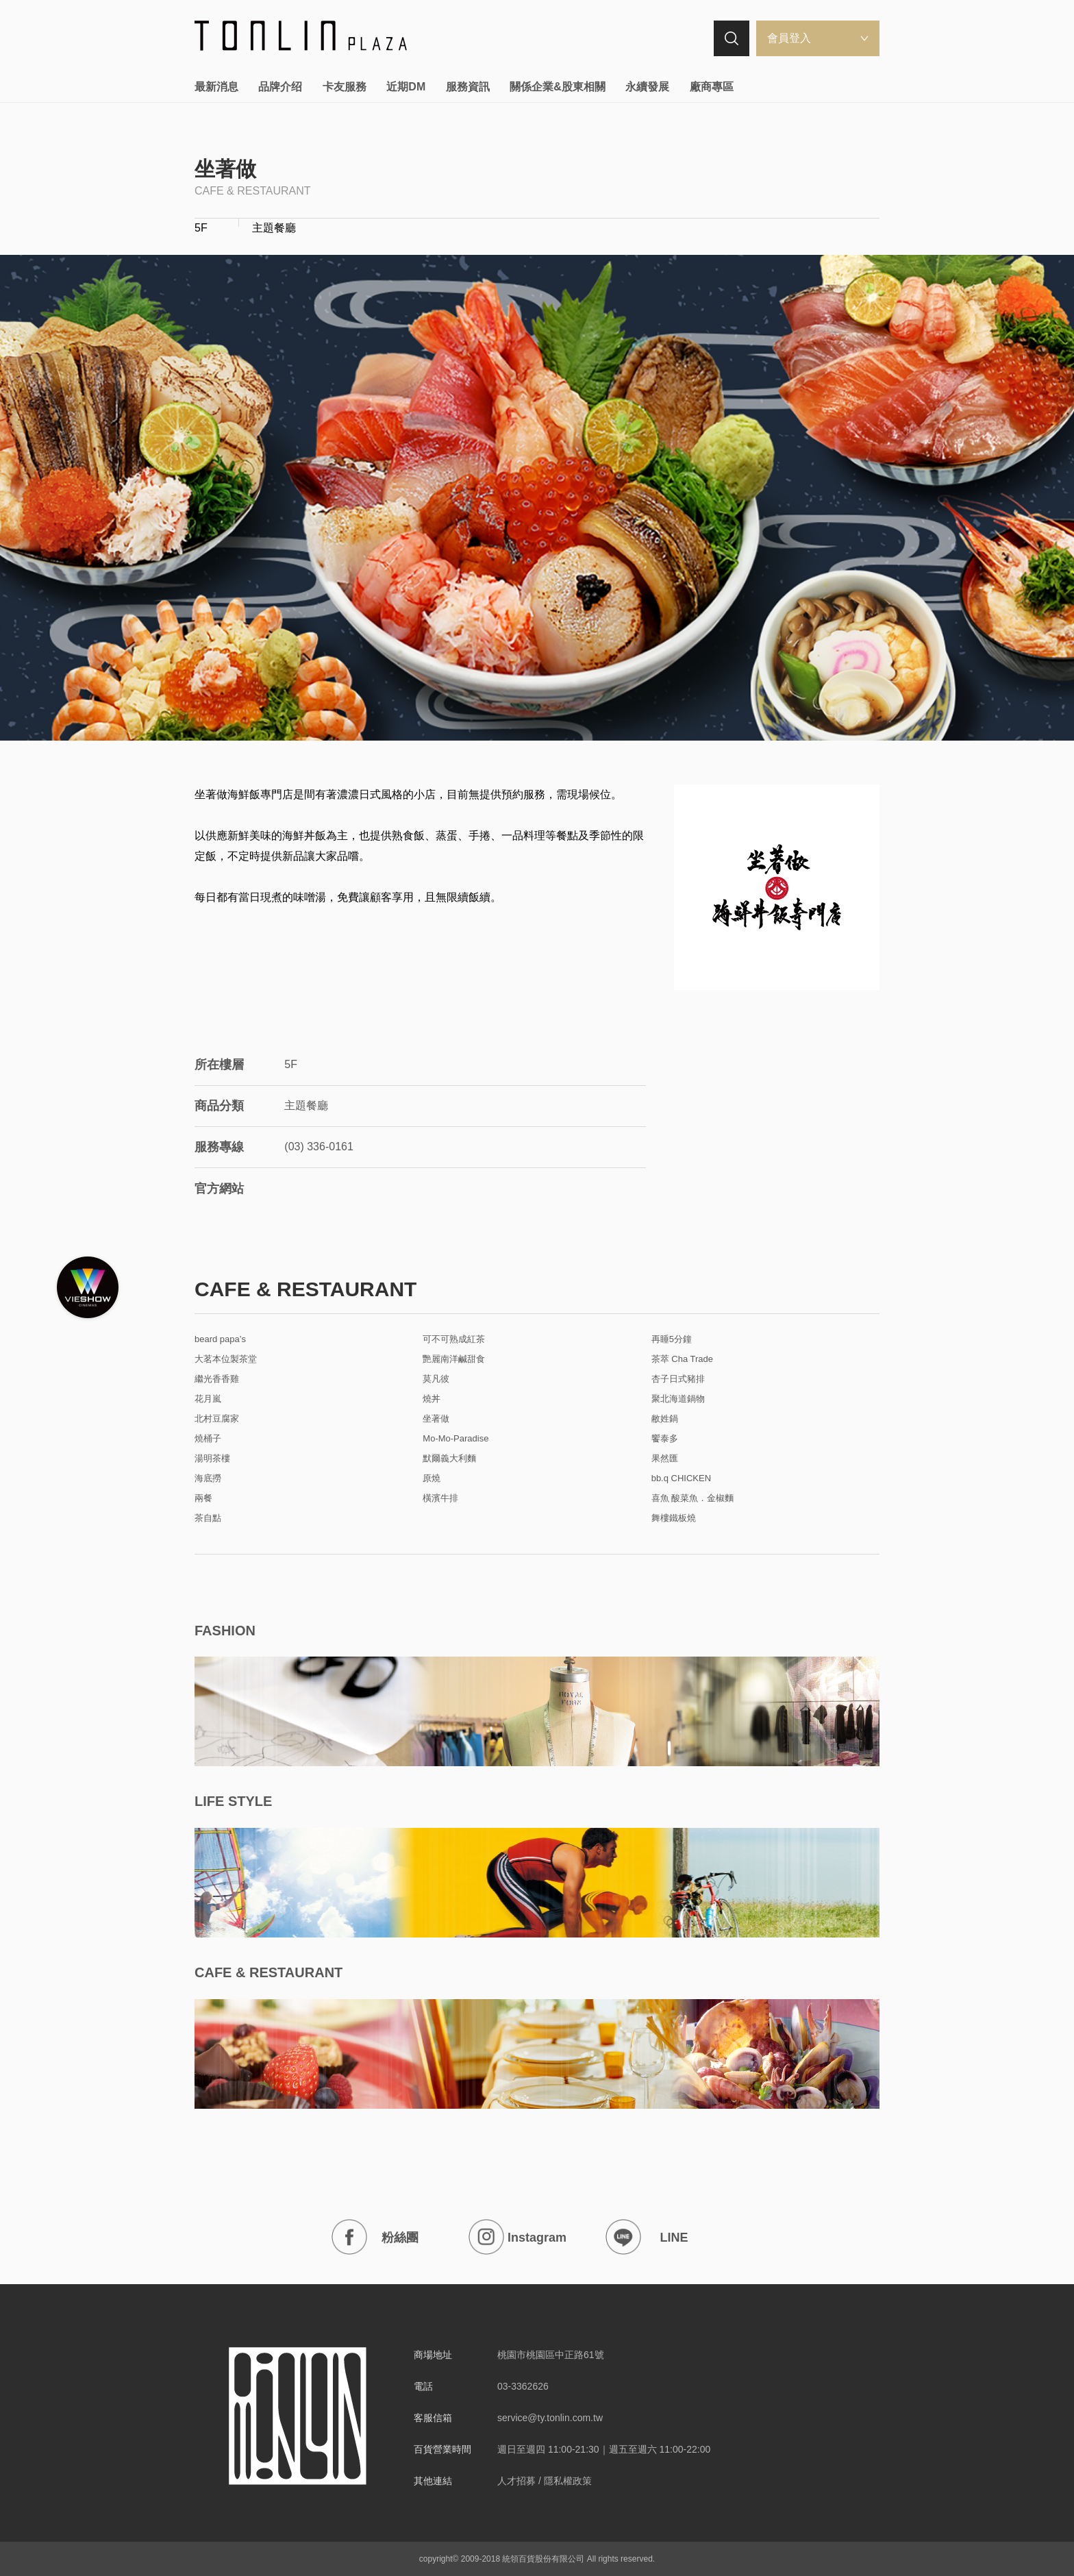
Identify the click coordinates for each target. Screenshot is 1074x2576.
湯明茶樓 (212, 1458)
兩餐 (203, 1498)
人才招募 (516, 2480)
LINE (646, 2237)
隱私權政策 (568, 2480)
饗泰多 (664, 1439)
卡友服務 (344, 86)
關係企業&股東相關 (557, 86)
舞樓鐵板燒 (673, 1518)
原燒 (431, 1478)
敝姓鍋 (664, 1419)
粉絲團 (375, 2237)
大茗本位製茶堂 (226, 1359)
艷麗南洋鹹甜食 (454, 1359)
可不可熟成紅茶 (454, 1339)
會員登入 (789, 38)
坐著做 (436, 1419)
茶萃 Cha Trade (682, 1359)
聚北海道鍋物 (678, 1399)
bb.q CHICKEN (681, 1478)
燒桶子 (208, 1439)
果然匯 (664, 1458)
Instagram (517, 2237)
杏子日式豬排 (678, 1379)
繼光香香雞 (217, 1379)
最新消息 (216, 86)
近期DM (405, 86)
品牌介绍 (280, 86)
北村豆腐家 (217, 1419)
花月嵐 (208, 1399)
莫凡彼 (436, 1379)
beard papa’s (220, 1339)
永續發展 (647, 86)
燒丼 (431, 1399)
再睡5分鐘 (671, 1339)
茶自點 (208, 1518)
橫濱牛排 (440, 1498)
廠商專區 (712, 86)
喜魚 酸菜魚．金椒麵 (692, 1498)
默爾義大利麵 (449, 1458)
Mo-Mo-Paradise (455, 1439)
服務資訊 (468, 86)
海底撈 (208, 1478)
